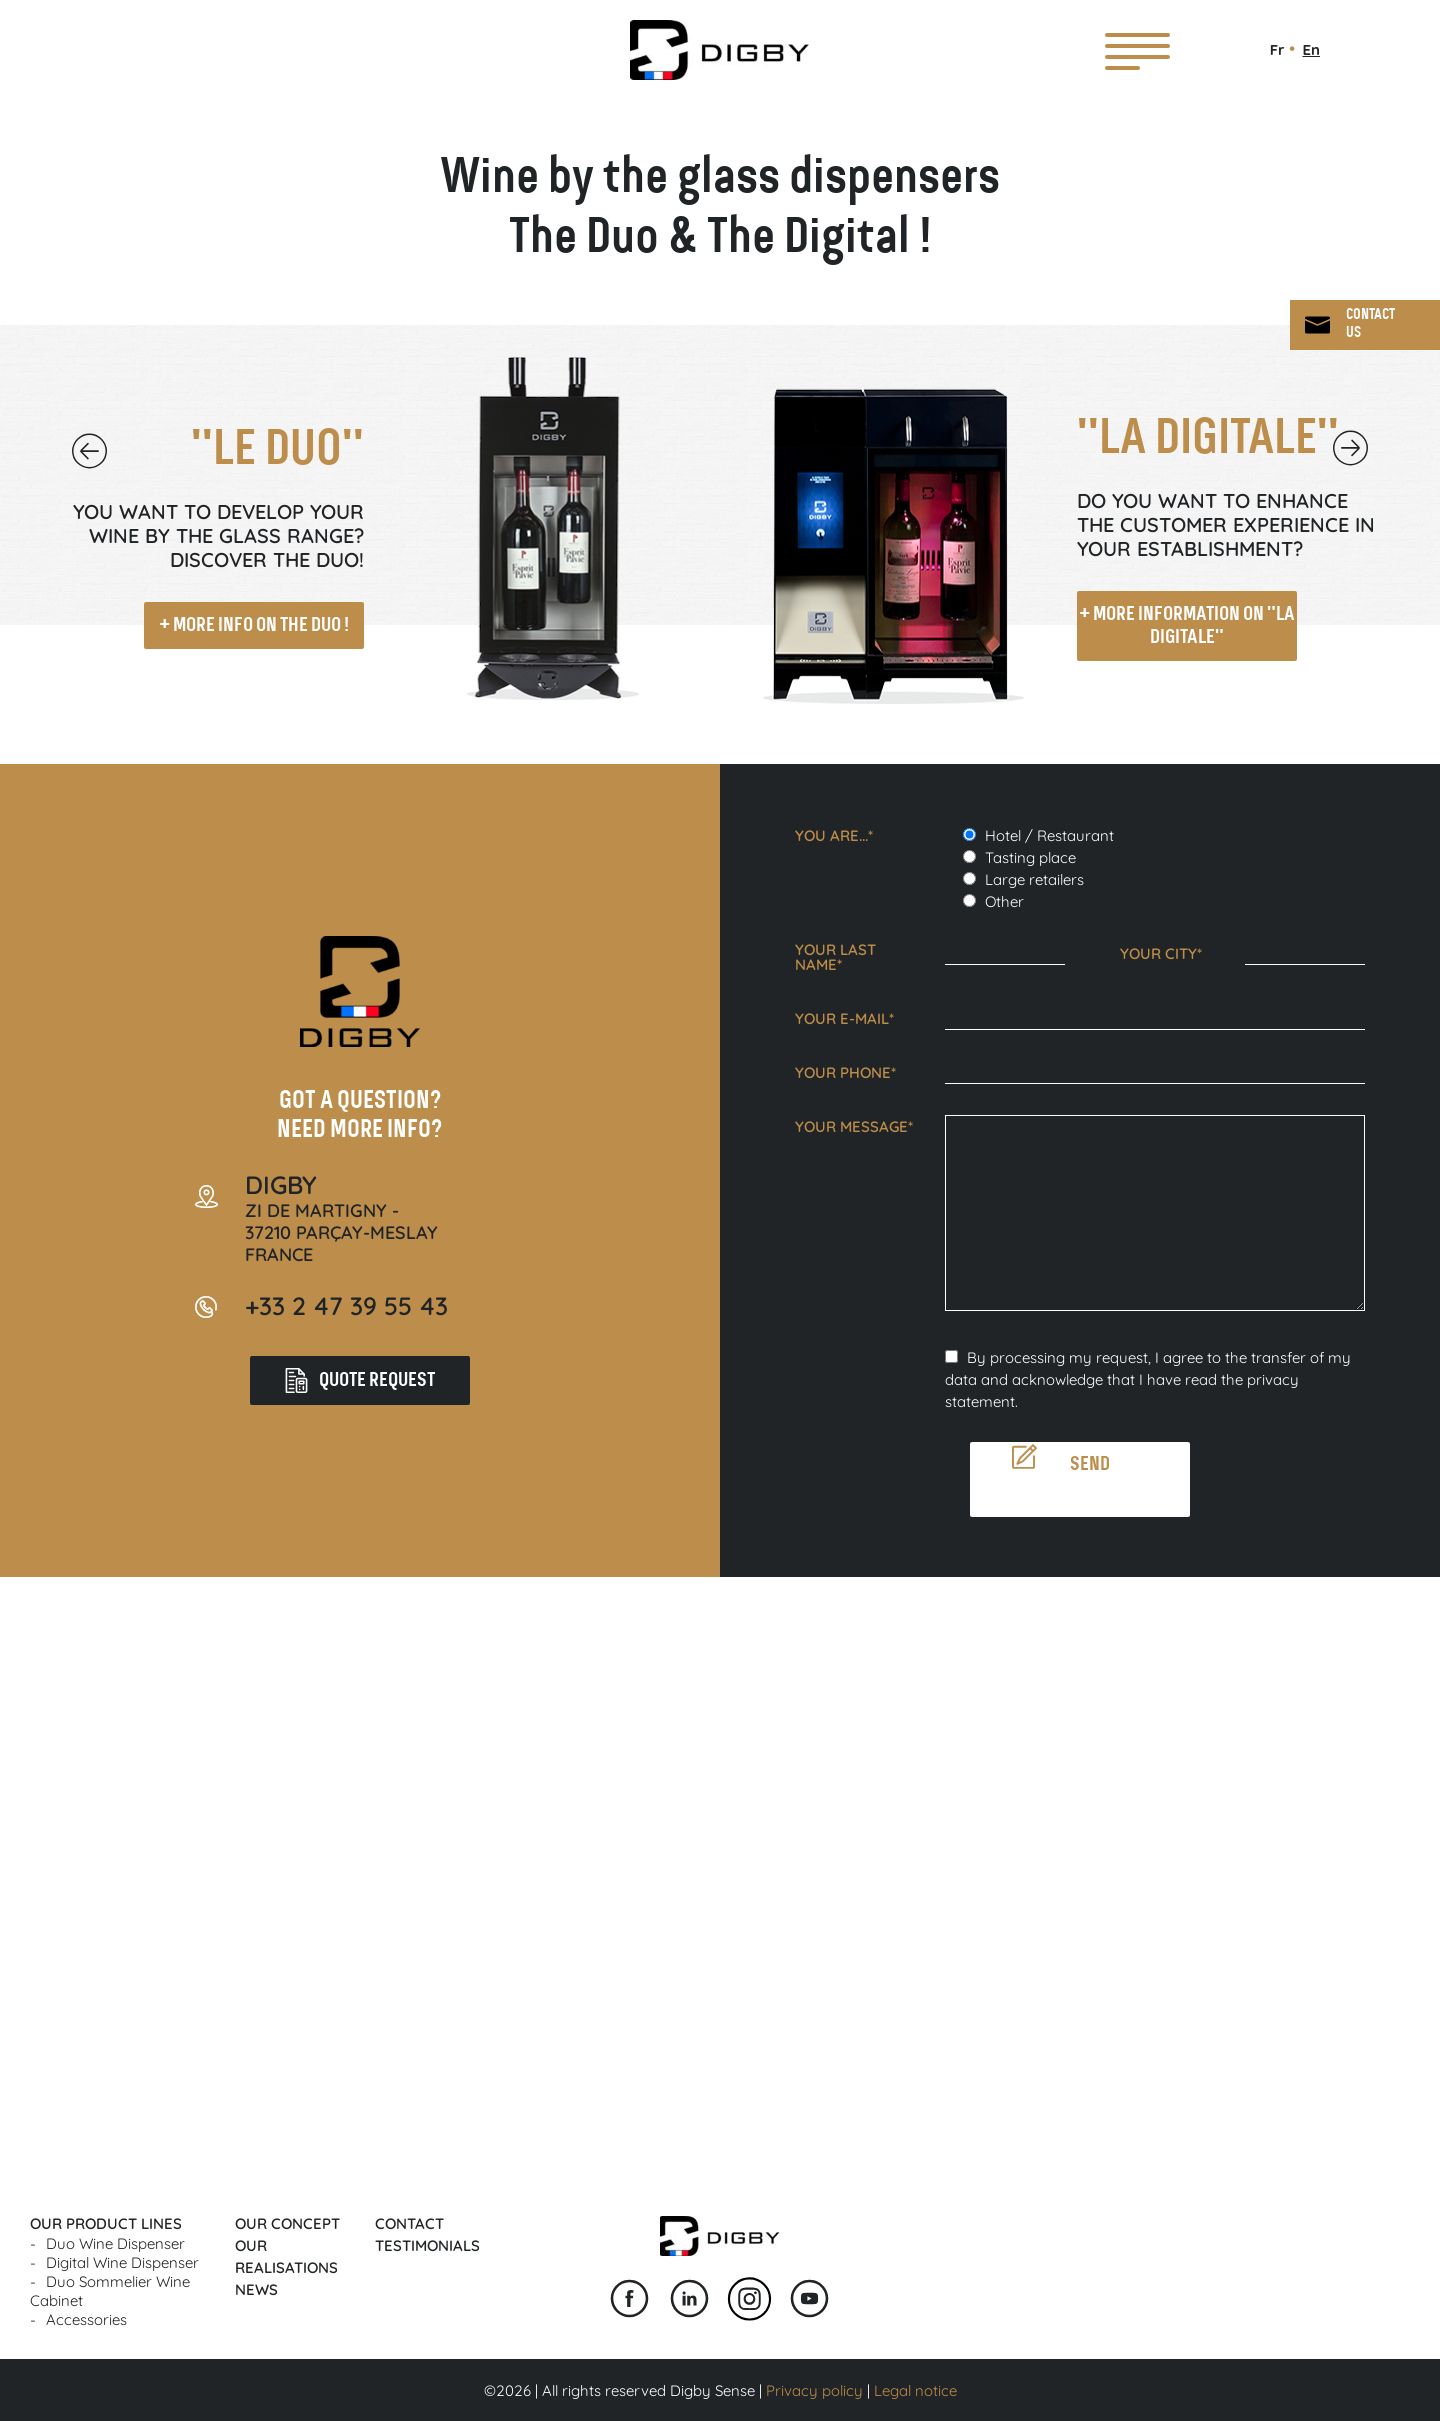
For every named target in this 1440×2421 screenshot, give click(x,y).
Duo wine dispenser (115, 2243)
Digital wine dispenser (122, 2262)
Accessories (86, 2319)
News (256, 2289)
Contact (409, 2223)
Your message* (854, 1126)
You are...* (834, 835)
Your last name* (835, 957)
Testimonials (427, 2245)
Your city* (1161, 953)
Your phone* (845, 1072)
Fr (1277, 49)
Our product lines (106, 2223)
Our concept (287, 2223)
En (1311, 49)
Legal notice (915, 2390)
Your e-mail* (844, 1018)
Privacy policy (814, 2390)
